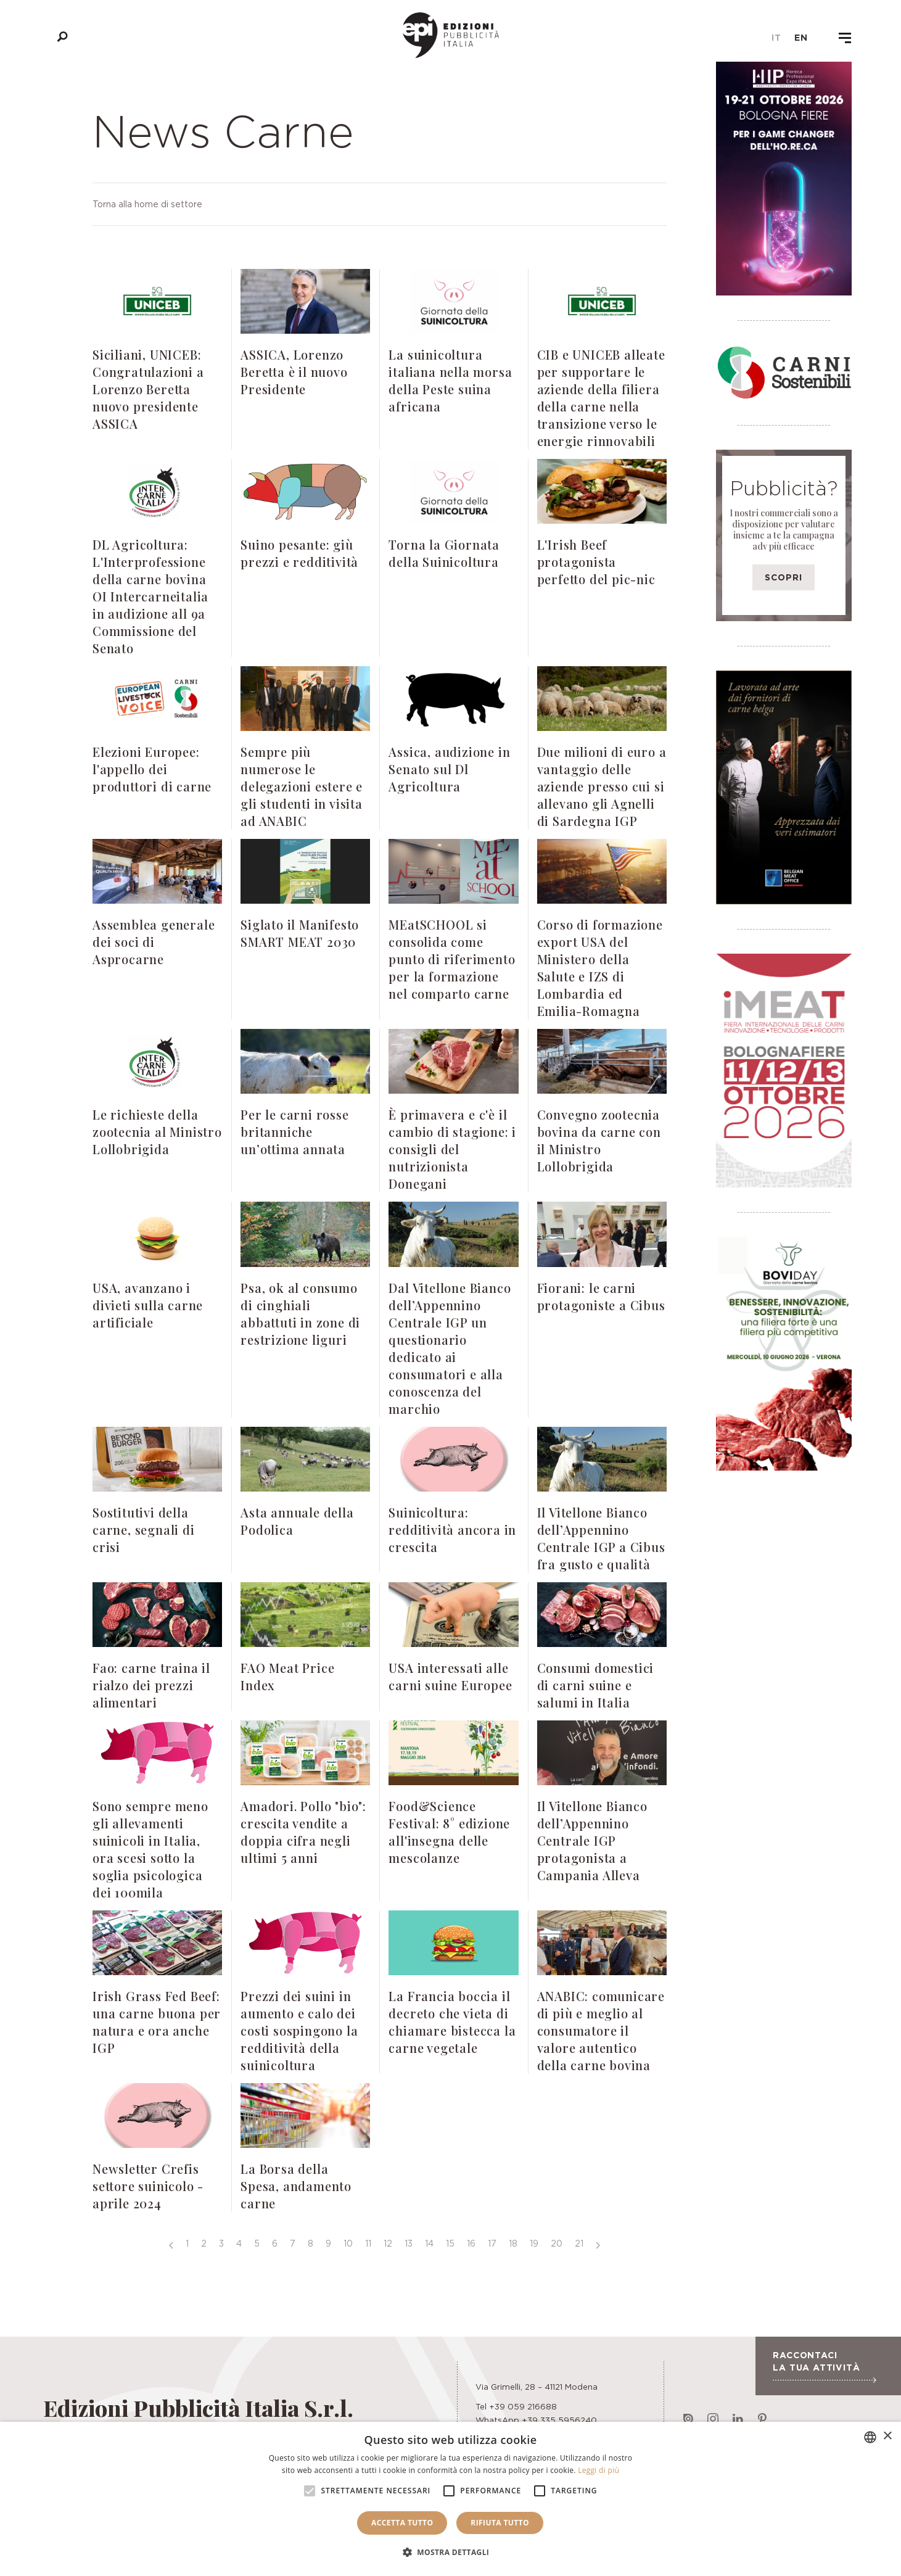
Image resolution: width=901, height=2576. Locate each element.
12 (388, 2243)
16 (471, 2243)
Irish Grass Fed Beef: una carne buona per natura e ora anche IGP (157, 2022)
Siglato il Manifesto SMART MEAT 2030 (300, 933)
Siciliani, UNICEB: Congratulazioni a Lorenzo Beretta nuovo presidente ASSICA (148, 389)
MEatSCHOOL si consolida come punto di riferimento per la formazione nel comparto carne (452, 959)
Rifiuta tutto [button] (500, 2522)
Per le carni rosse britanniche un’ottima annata (294, 1131)
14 (429, 2243)
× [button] (887, 2436)
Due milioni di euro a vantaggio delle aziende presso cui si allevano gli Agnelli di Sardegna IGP (602, 786)
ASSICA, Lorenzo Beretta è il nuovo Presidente (294, 371)
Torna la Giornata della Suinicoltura (444, 553)
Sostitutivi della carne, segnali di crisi (144, 1529)
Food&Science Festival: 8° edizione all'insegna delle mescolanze (449, 1832)
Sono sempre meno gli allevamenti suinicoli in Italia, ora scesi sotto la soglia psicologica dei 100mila (150, 1849)
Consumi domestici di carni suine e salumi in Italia (595, 1685)
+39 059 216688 (523, 2406)
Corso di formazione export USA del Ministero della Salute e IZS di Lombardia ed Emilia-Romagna (600, 967)
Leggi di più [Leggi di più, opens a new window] (598, 2470)
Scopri (783, 577)
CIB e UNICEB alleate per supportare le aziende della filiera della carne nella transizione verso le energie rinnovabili (601, 397)
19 (534, 2243)
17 (492, 2243)
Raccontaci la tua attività (824, 2366)
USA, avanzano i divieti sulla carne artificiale (148, 1305)
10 (348, 2243)
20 (556, 2243)
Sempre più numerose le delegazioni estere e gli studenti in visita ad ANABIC (302, 786)
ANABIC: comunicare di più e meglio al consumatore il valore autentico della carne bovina (601, 2030)
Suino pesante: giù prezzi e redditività (299, 553)
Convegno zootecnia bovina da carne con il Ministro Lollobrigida (599, 1140)
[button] (451, 2552)
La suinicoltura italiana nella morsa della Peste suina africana (450, 380)
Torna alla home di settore (147, 203)
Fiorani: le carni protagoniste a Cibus (601, 1296)
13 (409, 2243)
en (801, 37)
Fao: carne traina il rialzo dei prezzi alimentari (151, 1685)
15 (450, 2243)
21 (579, 2243)
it (776, 37)
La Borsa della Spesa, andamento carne (296, 2185)
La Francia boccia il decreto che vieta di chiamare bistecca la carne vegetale (452, 2022)
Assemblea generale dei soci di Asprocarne (154, 941)
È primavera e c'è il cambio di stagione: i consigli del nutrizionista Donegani (452, 1149)
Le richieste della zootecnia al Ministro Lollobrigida (157, 1131)
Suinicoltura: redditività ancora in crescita (452, 1529)
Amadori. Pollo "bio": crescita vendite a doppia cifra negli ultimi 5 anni (303, 1832)
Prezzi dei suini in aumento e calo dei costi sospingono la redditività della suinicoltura (299, 2030)
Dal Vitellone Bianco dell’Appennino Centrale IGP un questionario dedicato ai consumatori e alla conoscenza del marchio (450, 1348)
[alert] (450, 2499)
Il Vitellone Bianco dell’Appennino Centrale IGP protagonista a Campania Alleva (592, 1840)
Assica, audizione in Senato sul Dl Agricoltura (449, 769)
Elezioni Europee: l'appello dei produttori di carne (152, 769)
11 (368, 2243)
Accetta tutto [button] (402, 2522)
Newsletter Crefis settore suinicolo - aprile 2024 (148, 2185)
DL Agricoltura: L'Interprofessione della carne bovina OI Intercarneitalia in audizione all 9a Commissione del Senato (150, 596)
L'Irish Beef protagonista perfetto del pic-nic (596, 561)
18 (513, 2243)
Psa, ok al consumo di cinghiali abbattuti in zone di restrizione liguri (300, 1313)
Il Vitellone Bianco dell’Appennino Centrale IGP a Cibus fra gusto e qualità (601, 1538)
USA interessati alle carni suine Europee (450, 1676)
